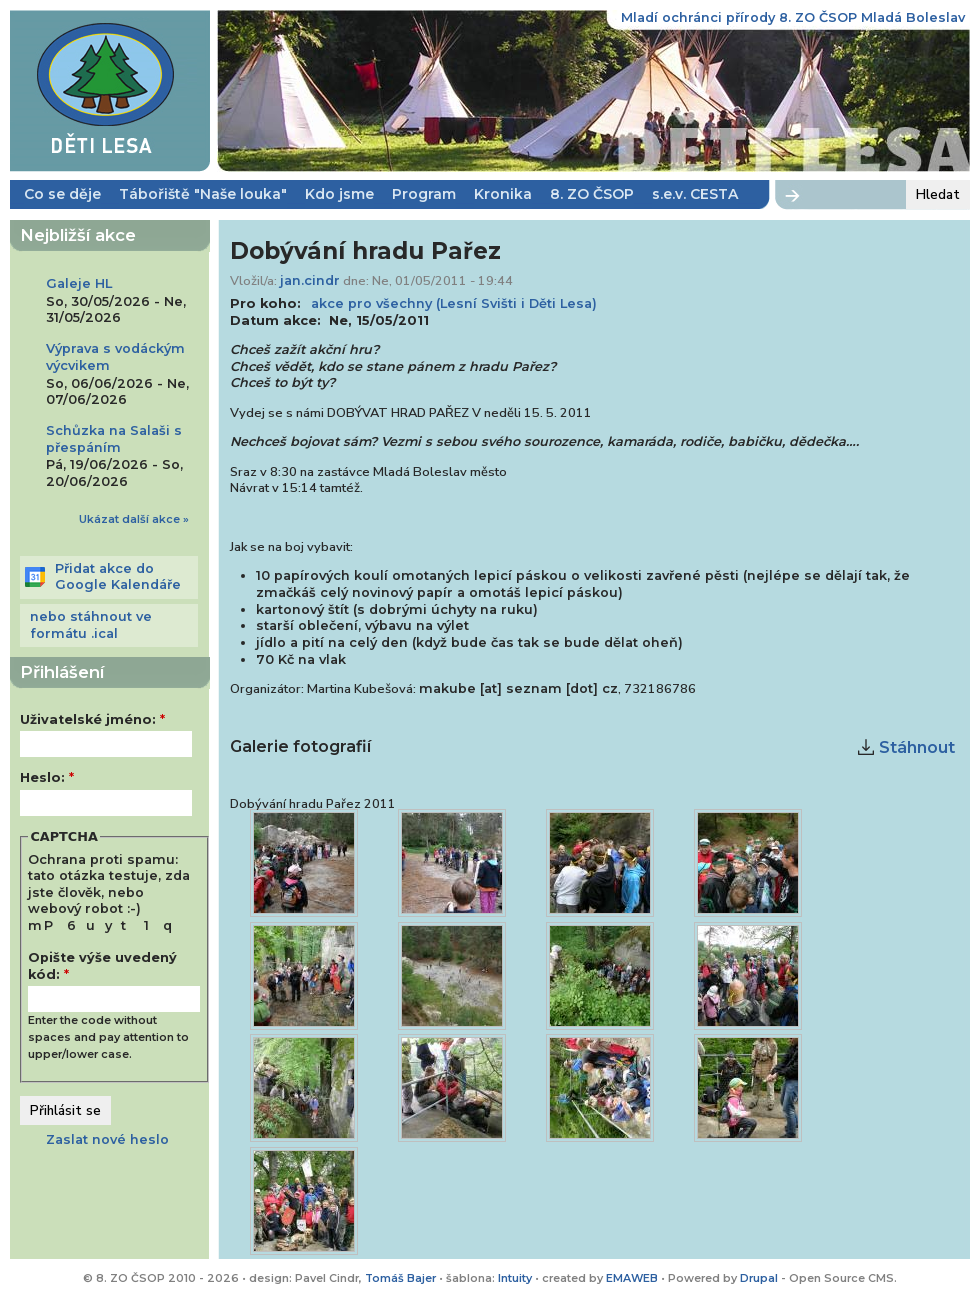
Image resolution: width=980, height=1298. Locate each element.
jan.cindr (310, 280)
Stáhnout (917, 747)
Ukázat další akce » (134, 519)
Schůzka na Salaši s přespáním (114, 439)
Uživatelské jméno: (92, 719)
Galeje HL (79, 283)
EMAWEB (632, 1278)
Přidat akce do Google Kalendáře (118, 577)
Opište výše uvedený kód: (102, 966)
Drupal (760, 1278)
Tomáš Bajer (400, 1278)
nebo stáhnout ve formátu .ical (91, 625)
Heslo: (47, 777)
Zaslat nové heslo (107, 1139)
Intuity (515, 1278)
